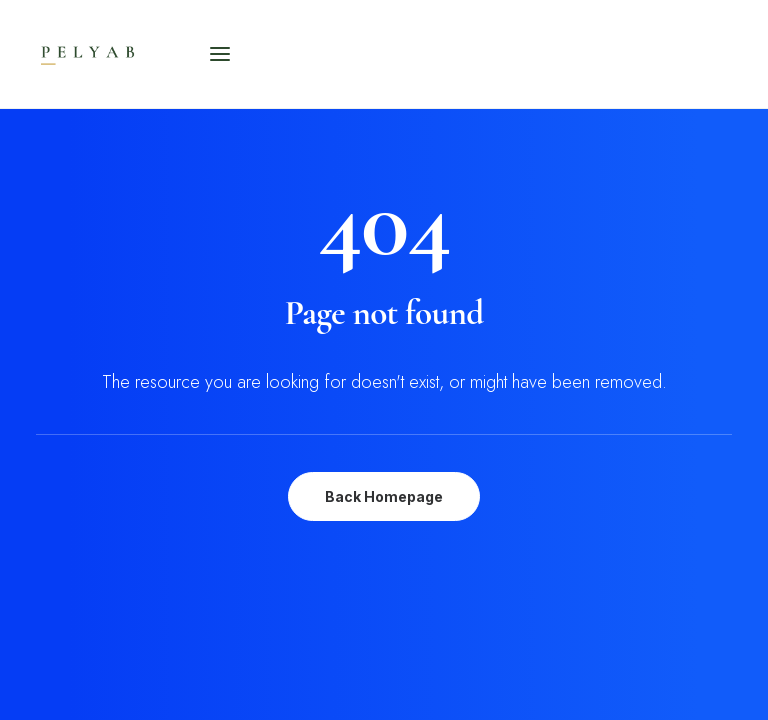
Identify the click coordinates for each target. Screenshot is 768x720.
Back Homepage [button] (384, 496)
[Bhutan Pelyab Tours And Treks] (133, 54)
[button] (220, 54)
